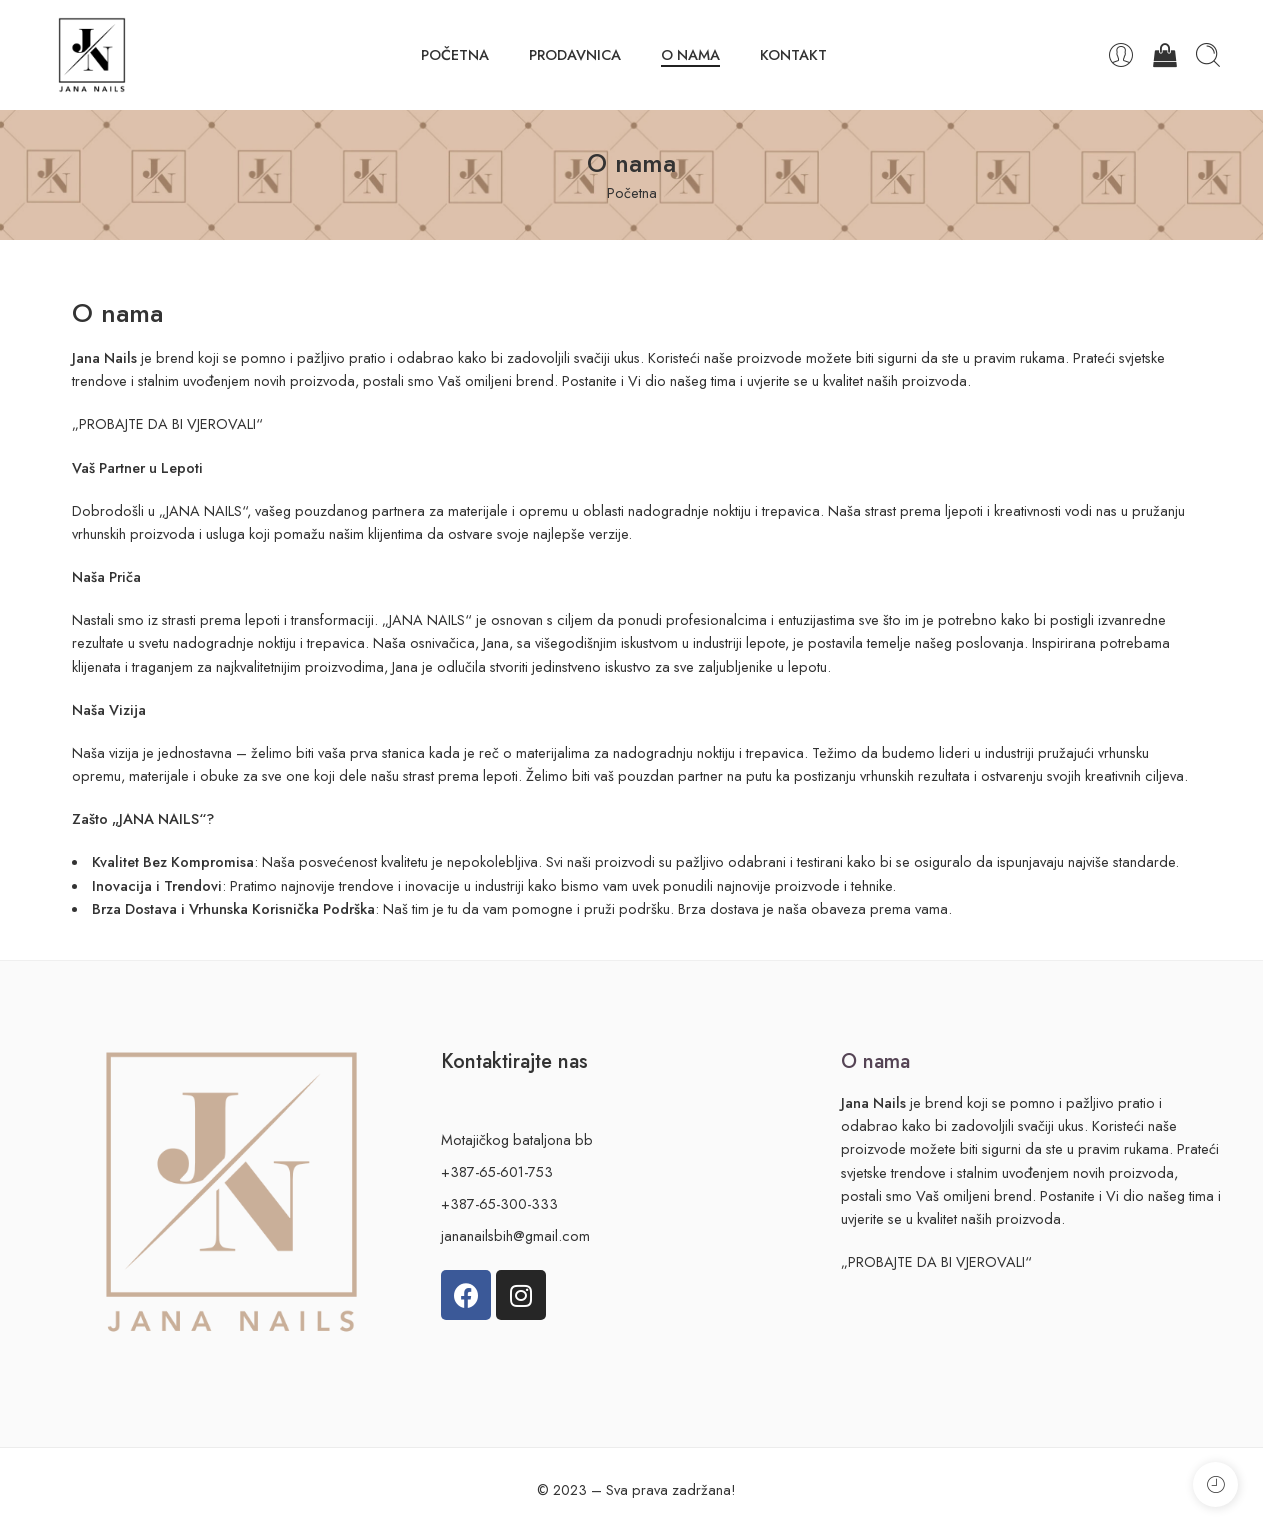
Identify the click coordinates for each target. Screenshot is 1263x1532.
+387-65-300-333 (499, 1203)
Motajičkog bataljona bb (517, 1139)
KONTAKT (793, 54)
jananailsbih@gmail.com (515, 1235)
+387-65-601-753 (497, 1171)
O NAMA (690, 54)
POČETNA (455, 54)
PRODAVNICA (575, 54)
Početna (632, 192)
